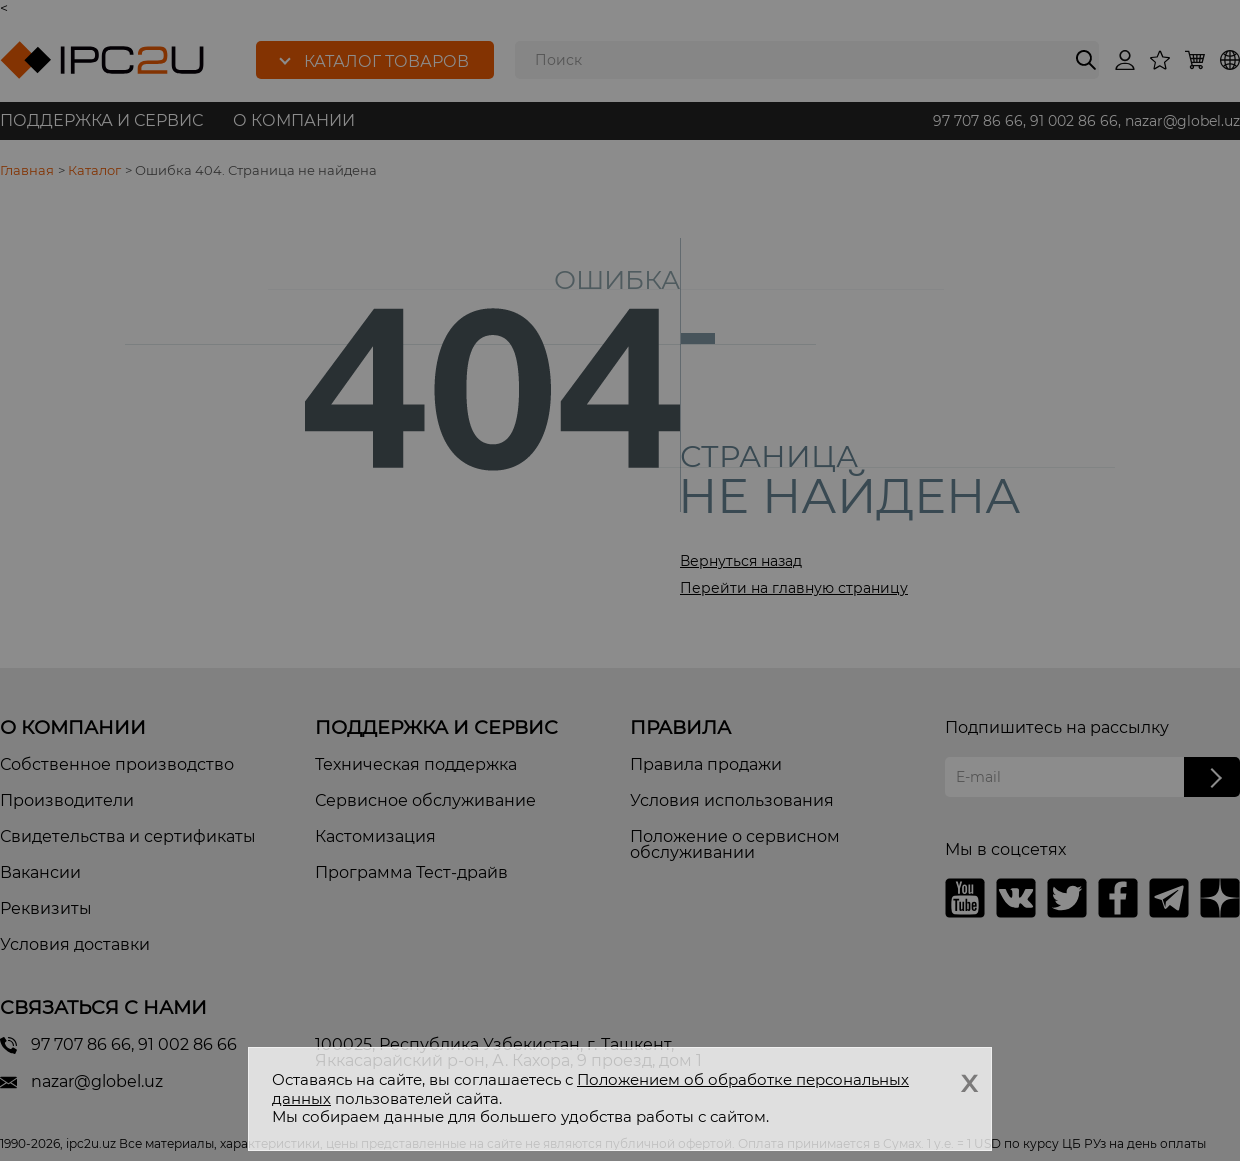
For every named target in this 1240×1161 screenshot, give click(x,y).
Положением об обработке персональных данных (590, 1089)
